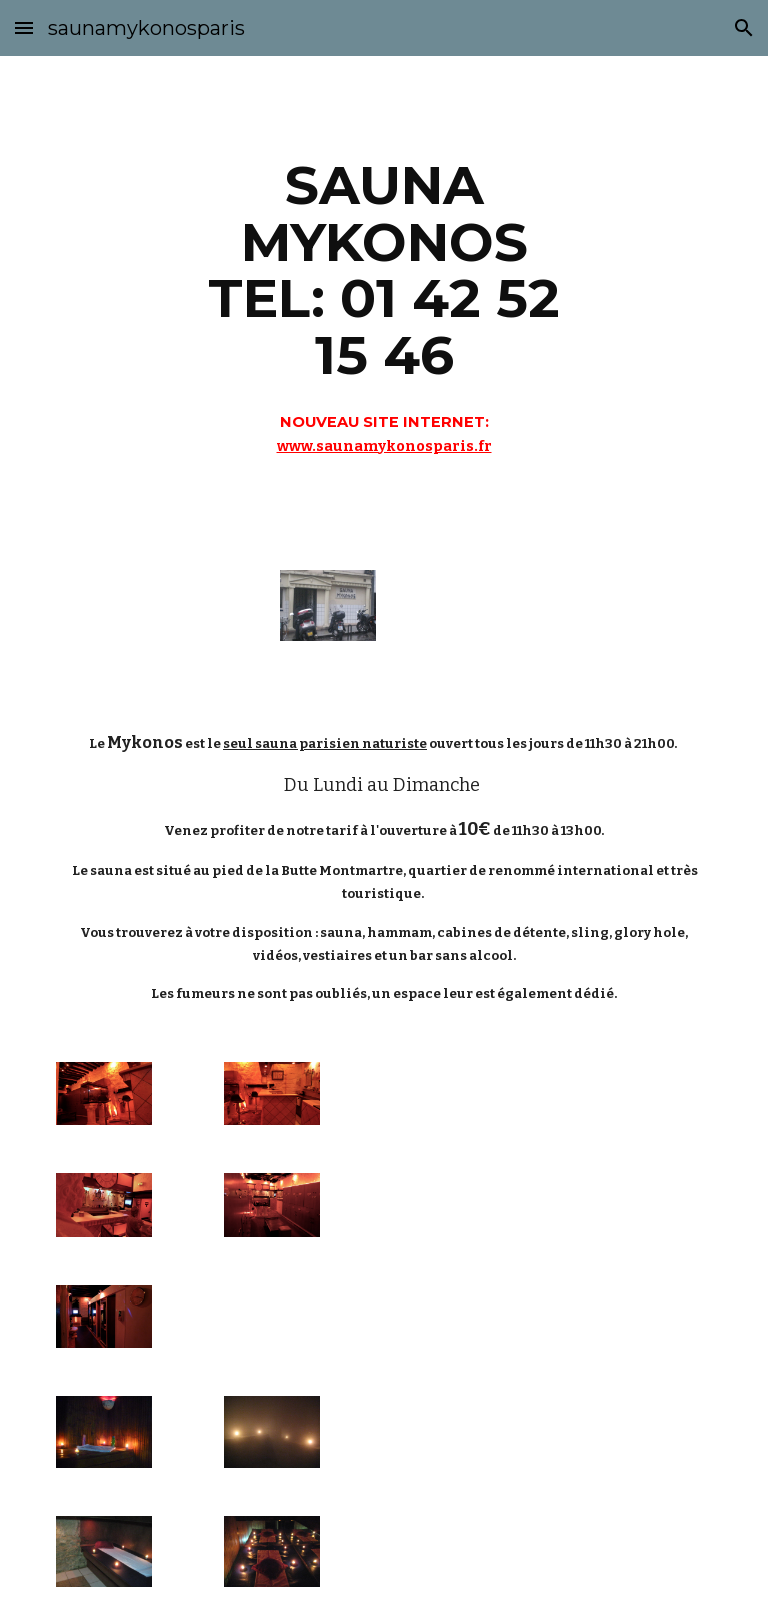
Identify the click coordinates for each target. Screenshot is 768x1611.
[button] (24, 27)
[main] (383, 301)
